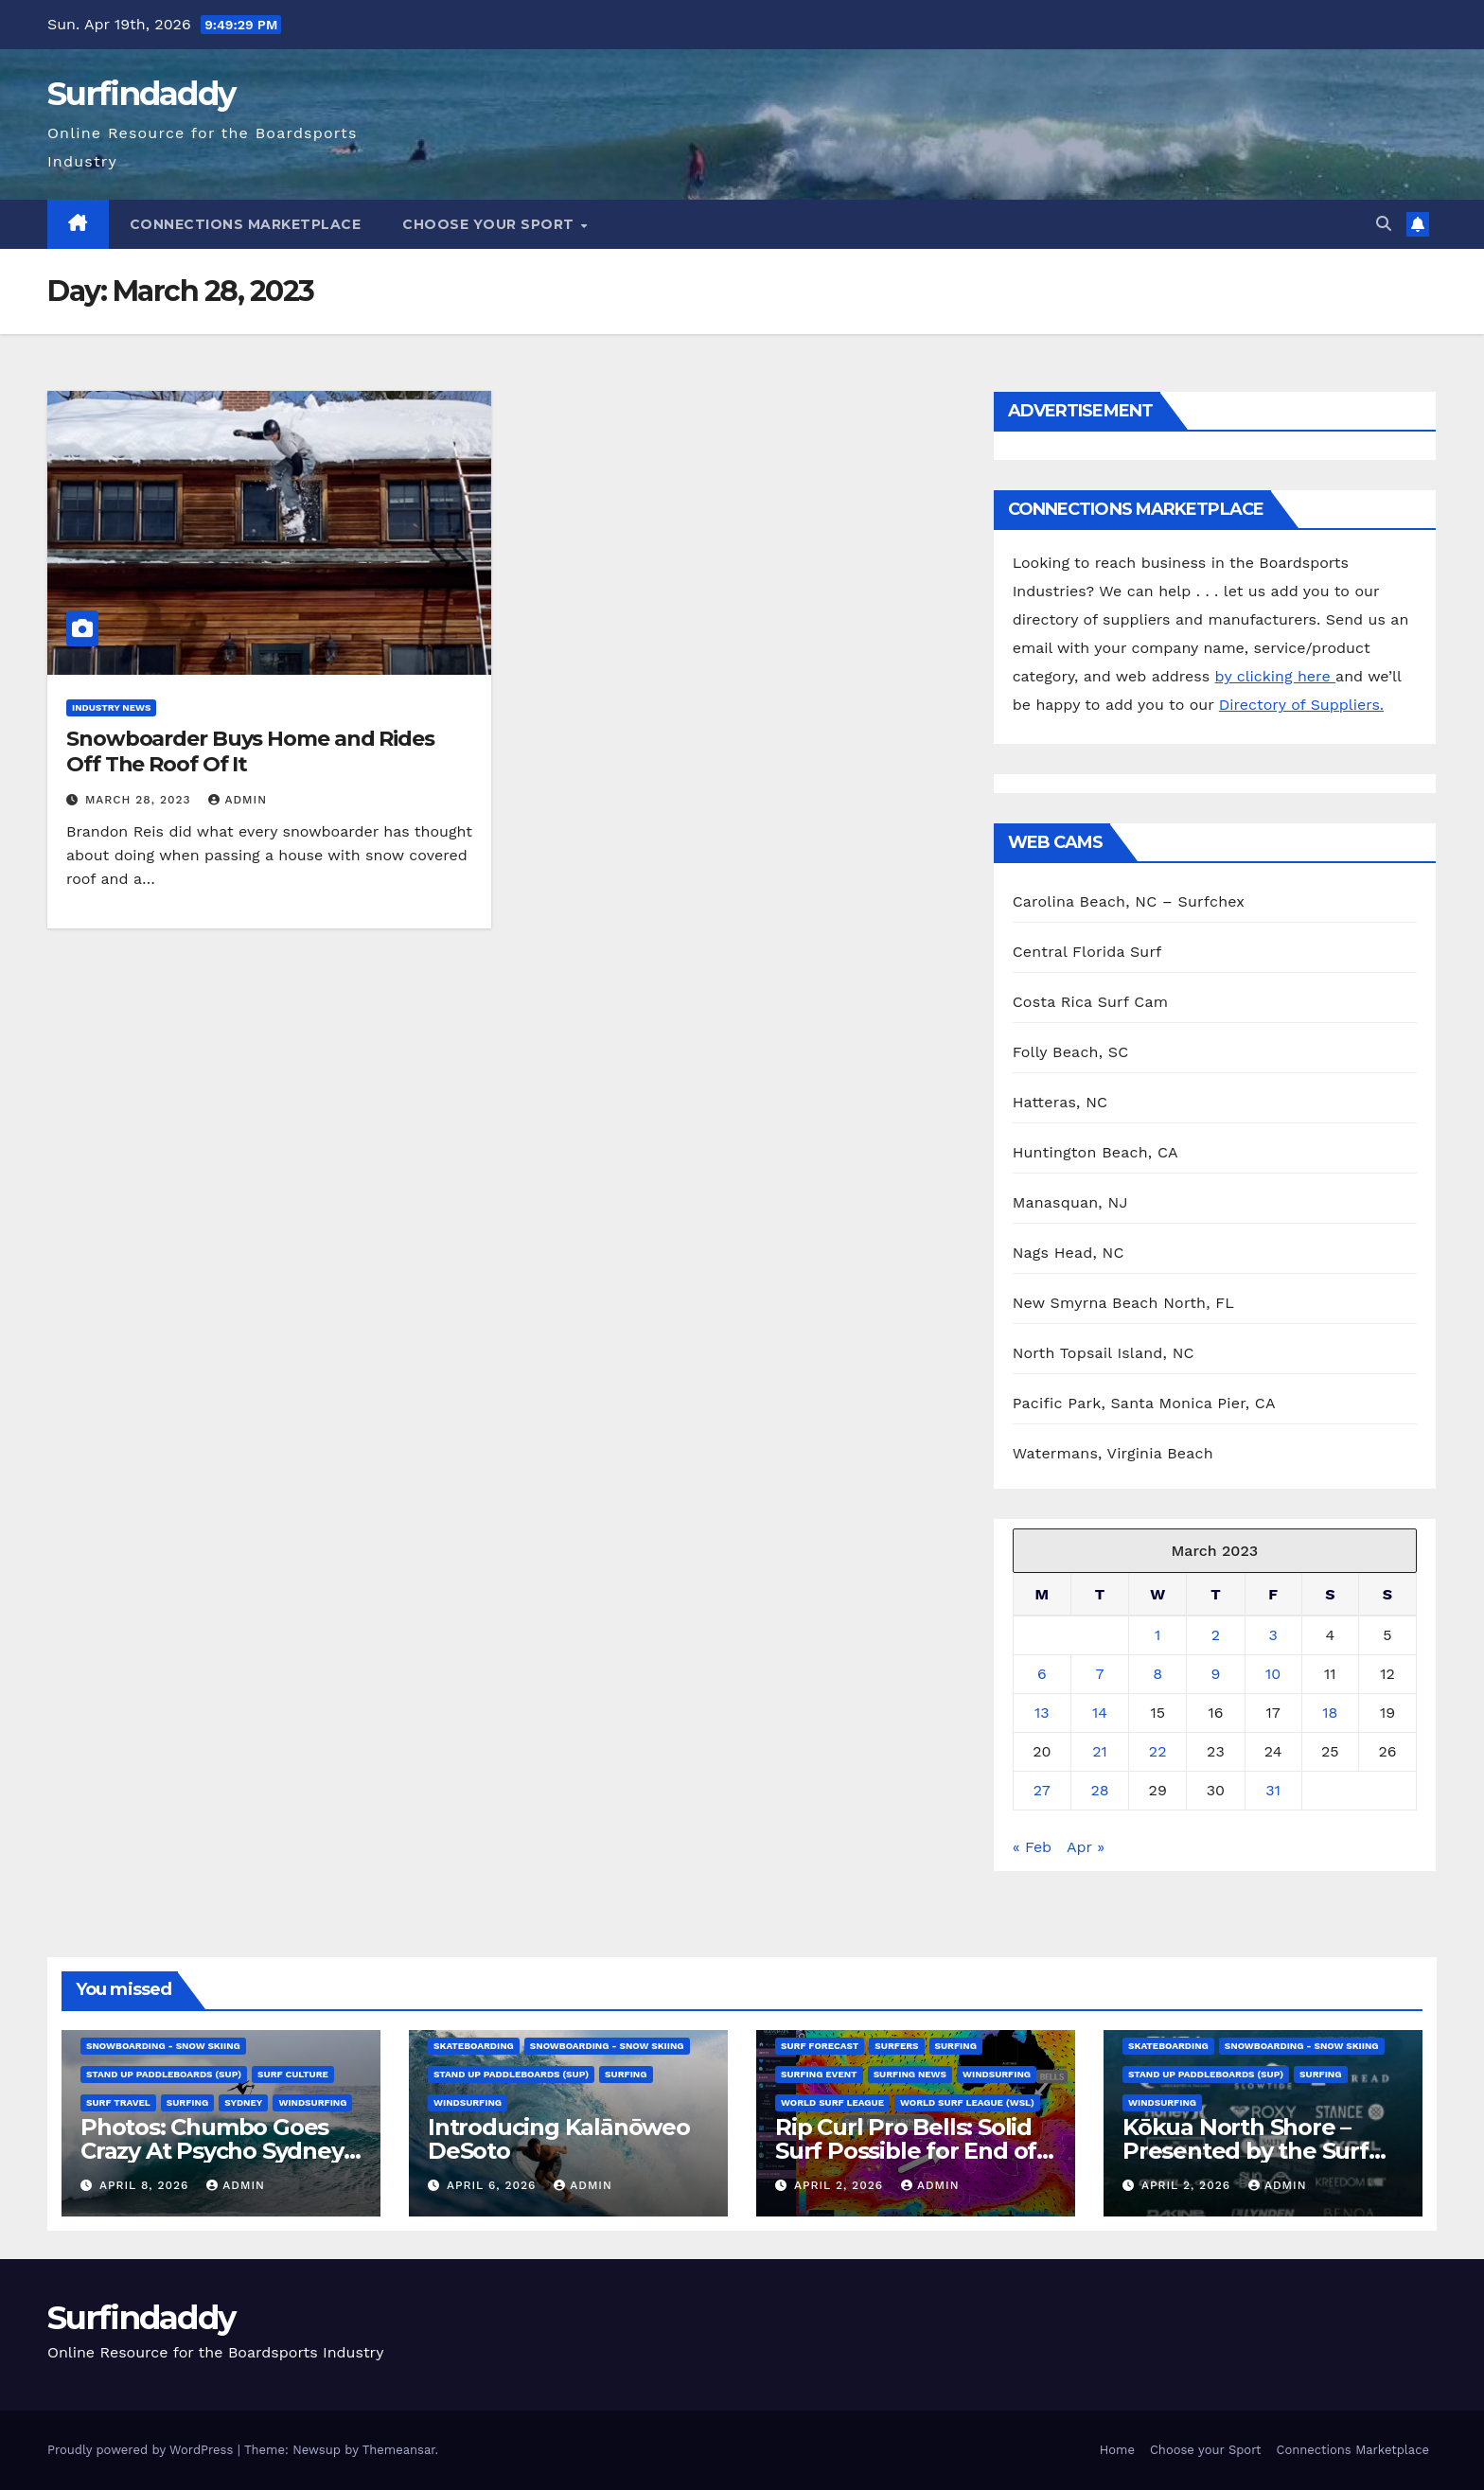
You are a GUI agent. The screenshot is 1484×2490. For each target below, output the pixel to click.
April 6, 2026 (493, 2185)
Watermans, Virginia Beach (1113, 1453)
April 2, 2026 (841, 2185)
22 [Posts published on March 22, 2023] (1158, 1751)
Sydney (243, 2102)
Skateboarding (473, 2045)
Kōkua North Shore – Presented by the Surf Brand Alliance (1245, 2150)
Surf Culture (292, 2074)
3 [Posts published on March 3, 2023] (1272, 1635)
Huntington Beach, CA (1095, 1152)
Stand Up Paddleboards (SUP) (163, 2074)
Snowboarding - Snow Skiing (163, 2045)
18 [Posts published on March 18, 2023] (1329, 1713)
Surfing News (910, 2074)
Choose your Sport (490, 224)
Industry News (111, 707)
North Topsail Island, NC (1103, 1353)
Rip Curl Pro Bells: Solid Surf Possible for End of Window (905, 2150)
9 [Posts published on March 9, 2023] (1215, 1674)
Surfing (187, 2102)
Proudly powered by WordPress (142, 2450)
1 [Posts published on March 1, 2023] (1157, 1635)
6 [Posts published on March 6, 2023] (1042, 1674)
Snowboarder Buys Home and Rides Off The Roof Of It (250, 751)
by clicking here (1275, 676)
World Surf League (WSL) (967, 2102)
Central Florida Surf (1087, 952)
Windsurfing (312, 2102)
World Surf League (832, 2102)
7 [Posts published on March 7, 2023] (1100, 1674)
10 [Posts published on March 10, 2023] (1273, 1674)
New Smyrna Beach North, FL (1123, 1303)
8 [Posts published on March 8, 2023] (1157, 1674)
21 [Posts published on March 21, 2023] (1099, 1751)
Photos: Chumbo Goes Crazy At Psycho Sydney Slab (212, 2150)
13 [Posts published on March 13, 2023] (1042, 1713)
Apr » (1085, 1847)
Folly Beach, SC (1071, 1052)
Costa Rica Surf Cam (1091, 1002)
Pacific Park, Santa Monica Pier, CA (1144, 1403)
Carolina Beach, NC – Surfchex (1129, 901)
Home (1117, 2450)
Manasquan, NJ (1070, 1202)
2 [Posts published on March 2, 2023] (1215, 1635)
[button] (1383, 224)
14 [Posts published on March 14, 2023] (1099, 1713)
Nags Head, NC (1068, 1253)
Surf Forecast (819, 2045)
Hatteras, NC (1060, 1102)
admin (237, 799)
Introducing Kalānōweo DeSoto (559, 2138)
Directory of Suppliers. (1301, 705)
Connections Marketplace (246, 224)
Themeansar (398, 2450)
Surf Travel (118, 2102)
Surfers (896, 2045)
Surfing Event (819, 2074)
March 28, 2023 (140, 799)
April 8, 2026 (146, 2185)
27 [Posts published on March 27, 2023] (1042, 1790)
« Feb (1032, 1847)
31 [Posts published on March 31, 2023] (1273, 1790)
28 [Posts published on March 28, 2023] (1099, 1790)
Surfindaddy (141, 94)
